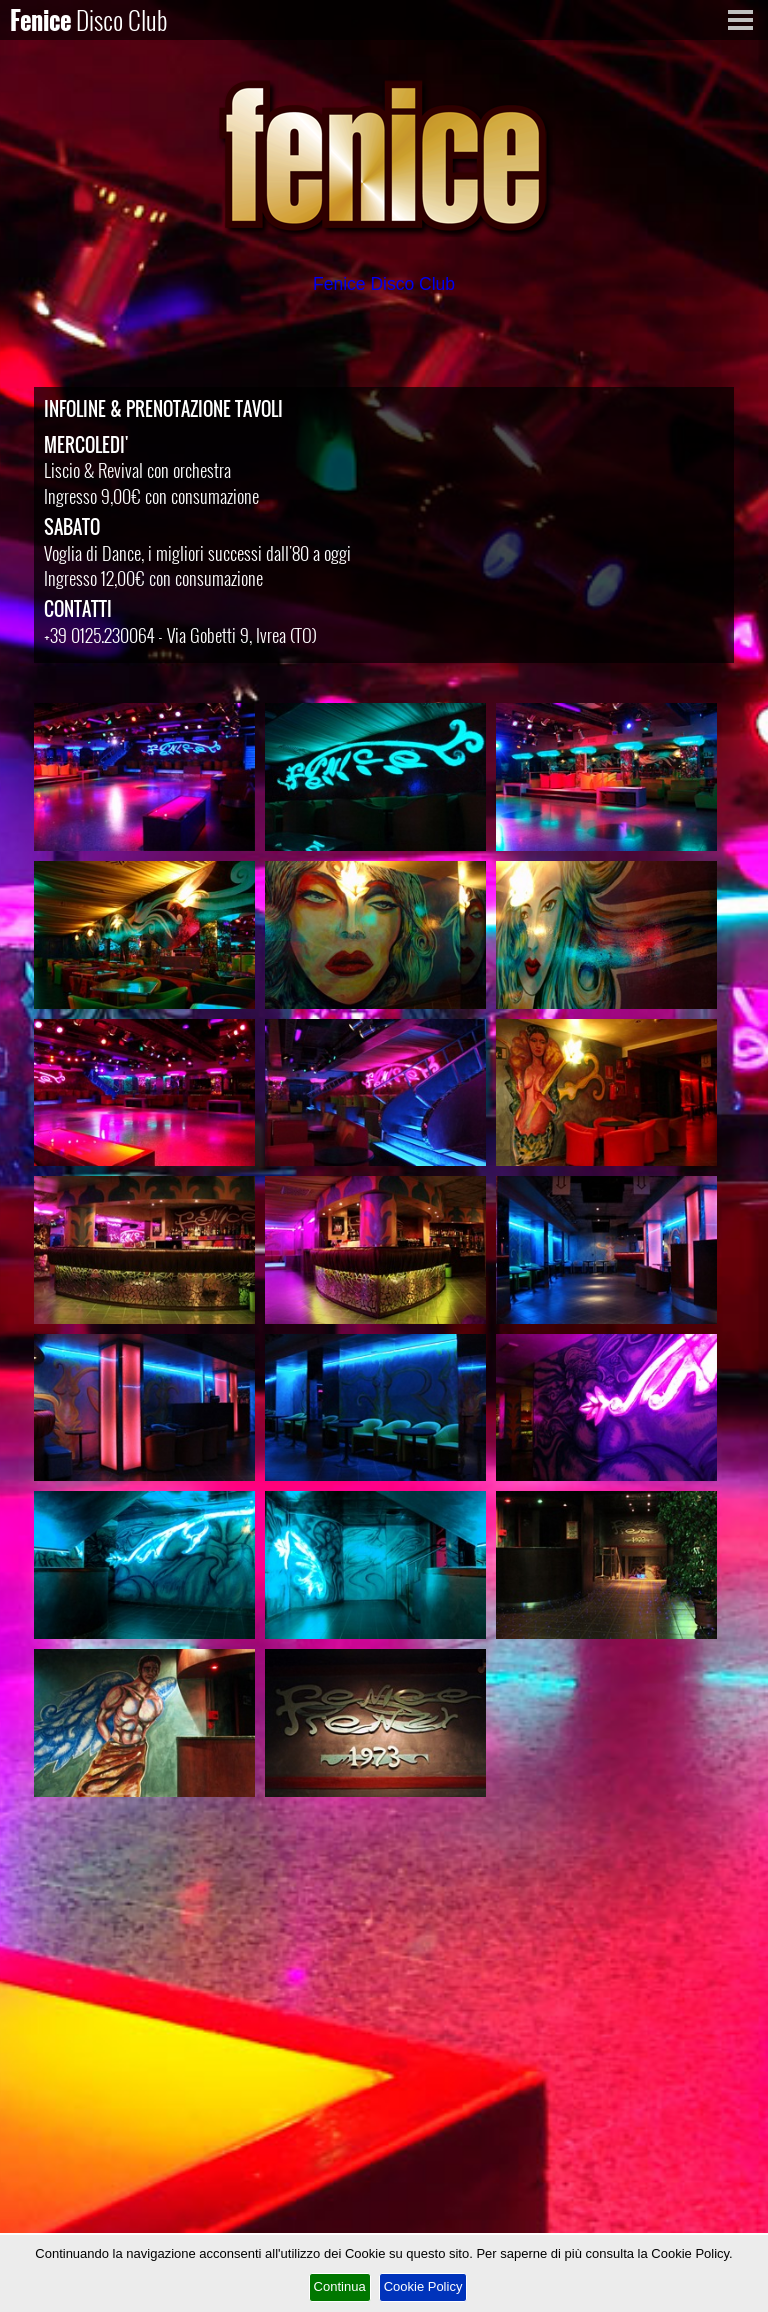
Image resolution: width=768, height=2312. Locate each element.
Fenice (89, 19)
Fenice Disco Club (384, 284)
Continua (340, 2286)
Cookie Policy (423, 2286)
